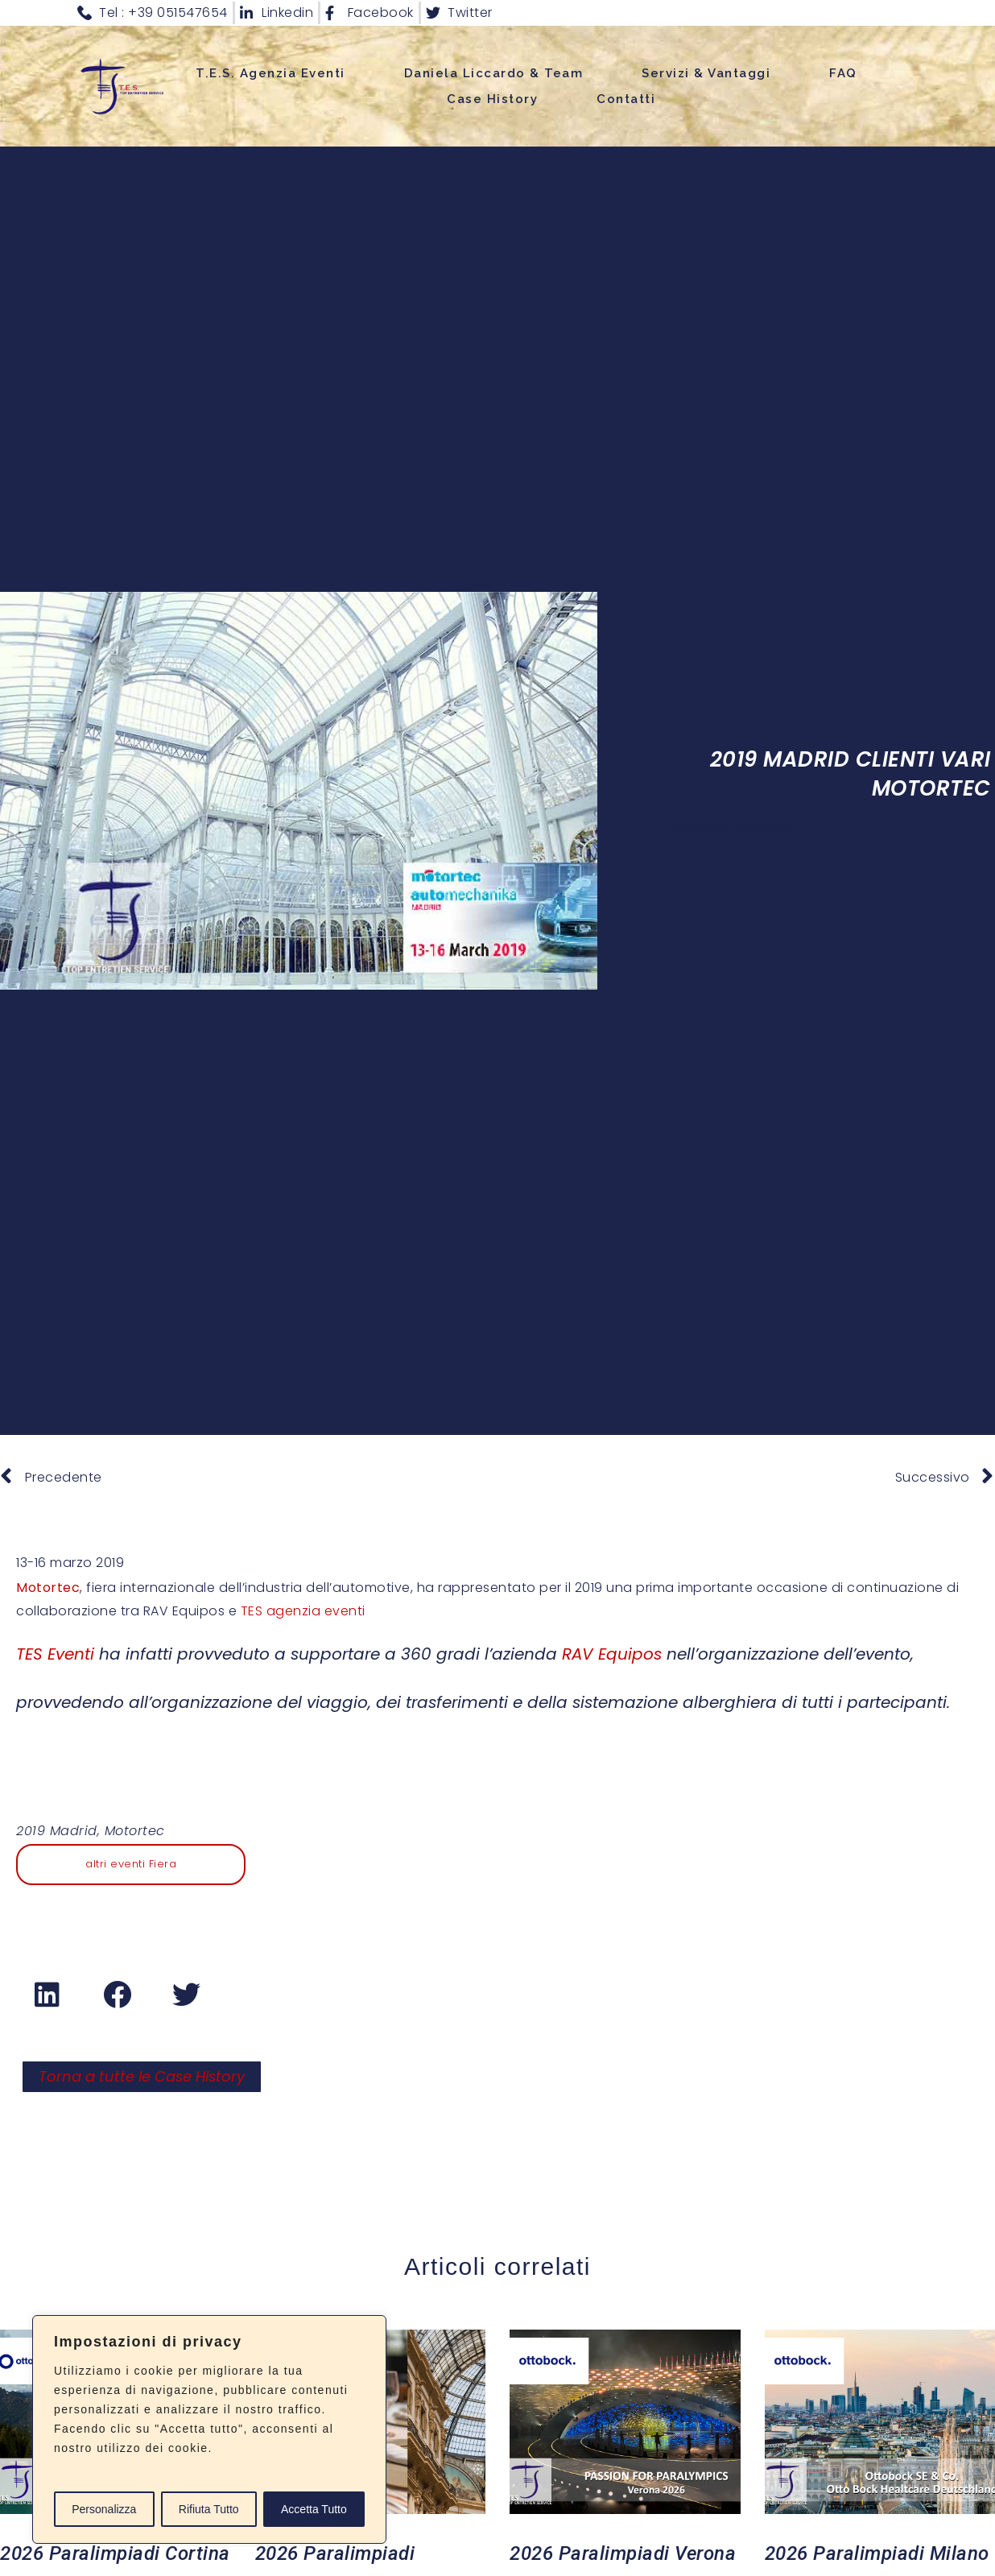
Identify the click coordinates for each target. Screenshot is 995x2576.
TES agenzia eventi (303, 1611)
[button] (48, 1994)
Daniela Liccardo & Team (494, 73)
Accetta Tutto (314, 2509)
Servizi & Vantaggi (706, 73)
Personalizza (104, 2509)
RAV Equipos (612, 1654)
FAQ (843, 73)
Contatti (626, 99)
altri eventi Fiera (130, 1863)
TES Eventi (55, 1654)
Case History (492, 99)
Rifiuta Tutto (209, 2509)
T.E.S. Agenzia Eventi (270, 73)
